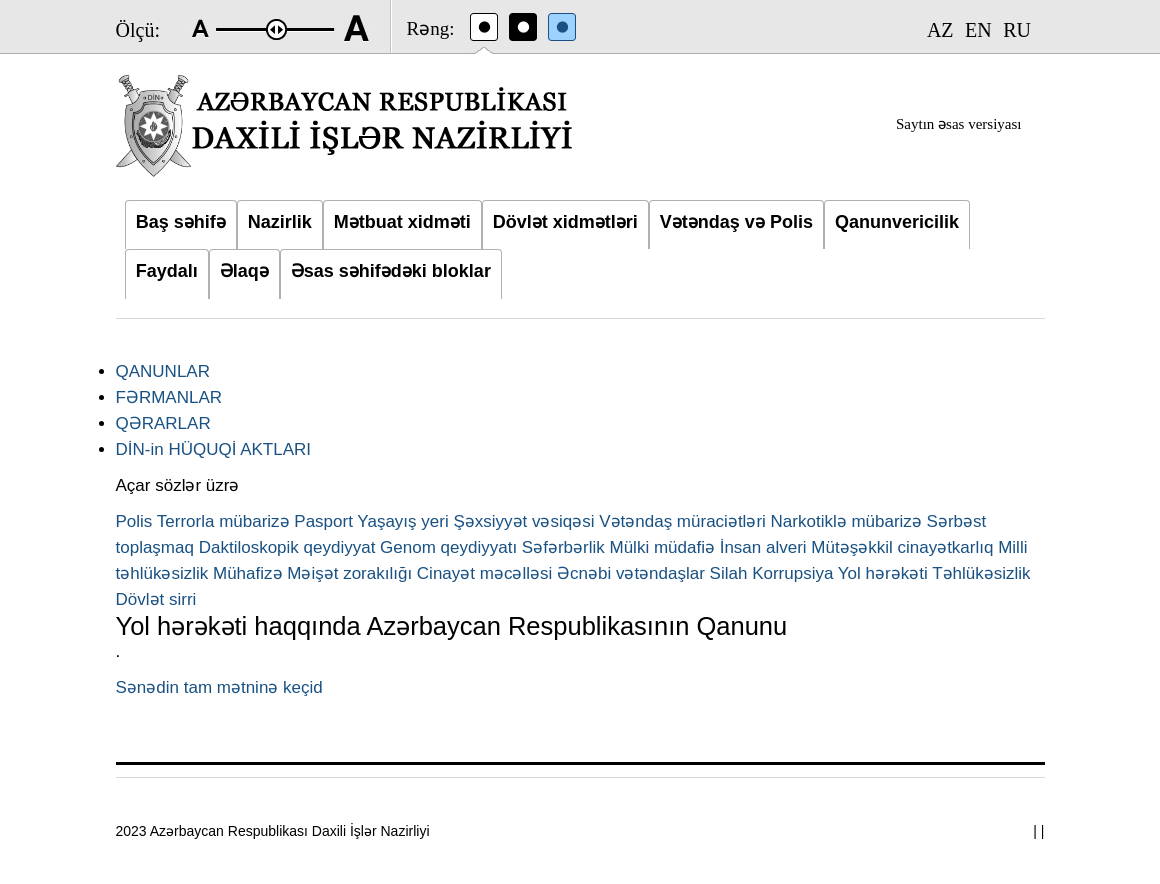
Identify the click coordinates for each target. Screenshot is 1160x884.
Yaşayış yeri (402, 521)
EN (978, 30)
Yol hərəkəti (883, 573)
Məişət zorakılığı (349, 573)
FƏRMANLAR (169, 397)
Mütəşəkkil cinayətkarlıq (902, 547)
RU (1017, 30)
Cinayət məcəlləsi (484, 573)
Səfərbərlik (563, 547)
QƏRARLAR (163, 423)
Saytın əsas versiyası (959, 124)
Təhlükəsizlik (981, 573)
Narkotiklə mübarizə (846, 521)
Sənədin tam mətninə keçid (219, 687)
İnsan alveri (763, 547)
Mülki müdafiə (662, 547)
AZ (940, 30)
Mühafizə (248, 573)
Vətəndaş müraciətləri (682, 521)
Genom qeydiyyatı (448, 547)
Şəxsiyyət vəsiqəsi (523, 521)
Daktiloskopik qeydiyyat (287, 547)
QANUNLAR (163, 371)
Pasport (323, 521)
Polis (134, 521)
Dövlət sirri (156, 599)
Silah (729, 573)
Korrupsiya (792, 573)
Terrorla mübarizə (223, 521)
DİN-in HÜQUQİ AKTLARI (214, 449)
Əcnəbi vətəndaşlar (631, 573)
